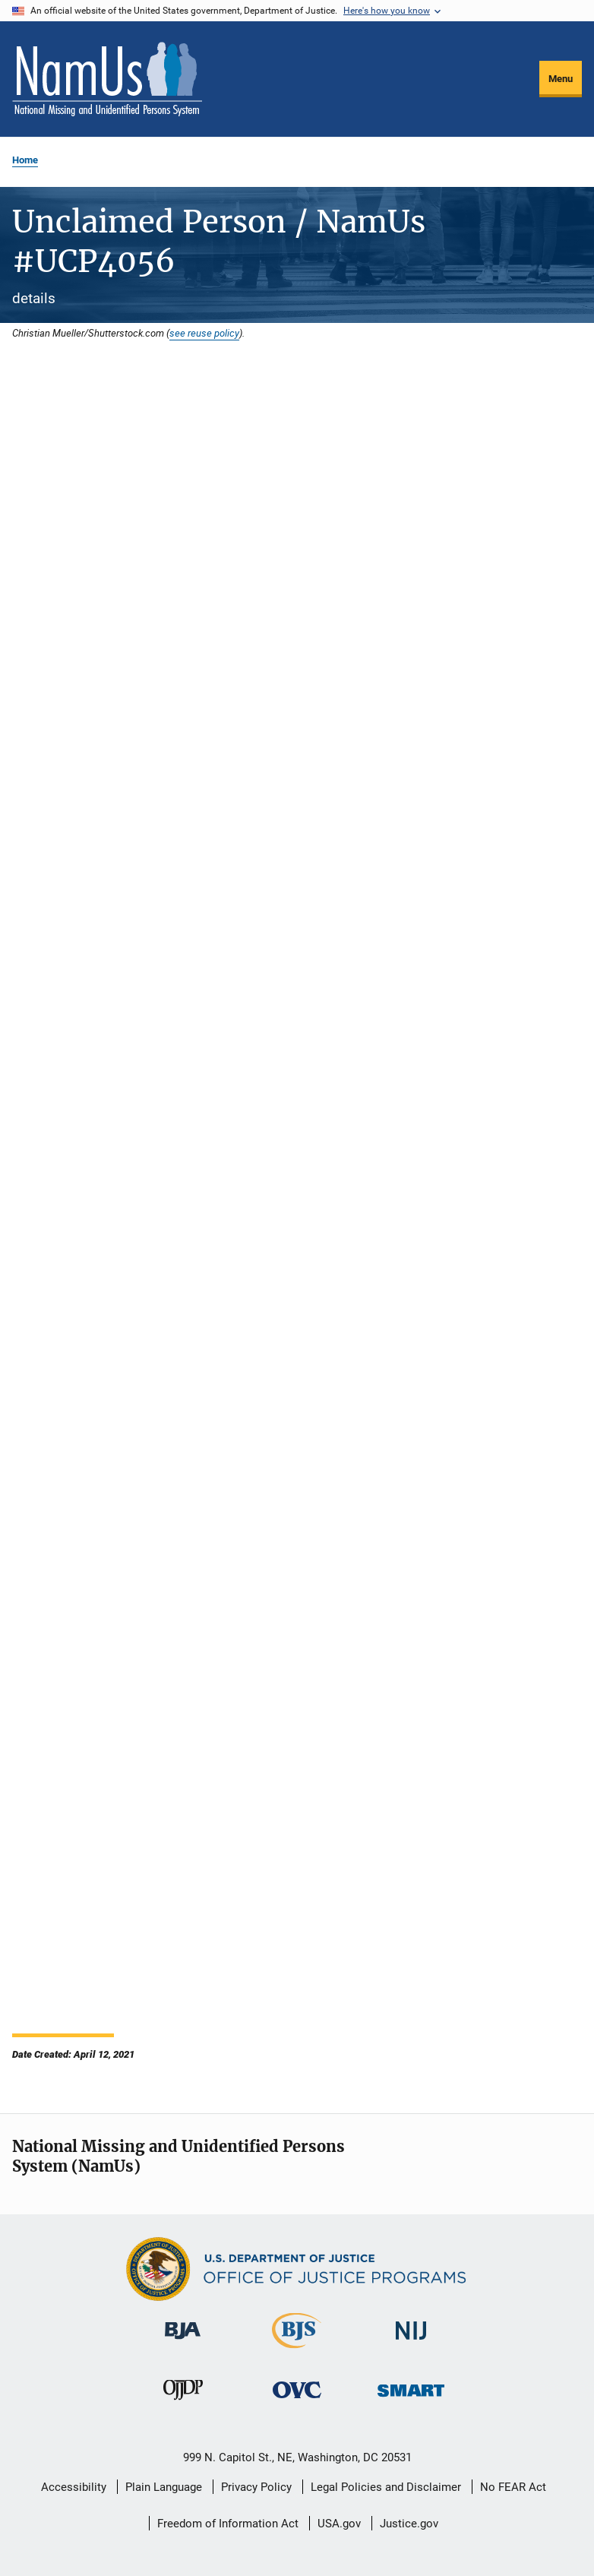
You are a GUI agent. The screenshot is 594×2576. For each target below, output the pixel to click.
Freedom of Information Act (228, 2523)
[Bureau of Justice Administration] (183, 2342)
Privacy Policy (256, 2487)
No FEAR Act (513, 2487)
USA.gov (339, 2523)
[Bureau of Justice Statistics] (296, 2351)
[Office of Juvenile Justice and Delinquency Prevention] (183, 2403)
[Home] (107, 79)
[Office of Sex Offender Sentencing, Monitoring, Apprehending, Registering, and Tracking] (411, 2399)
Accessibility (73, 2487)
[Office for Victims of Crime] (297, 2401)
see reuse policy (204, 333)
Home (25, 160)
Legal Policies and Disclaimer (386, 2487)
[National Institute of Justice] (411, 2342)
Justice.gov (409, 2523)
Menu (560, 78)
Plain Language (163, 2487)
